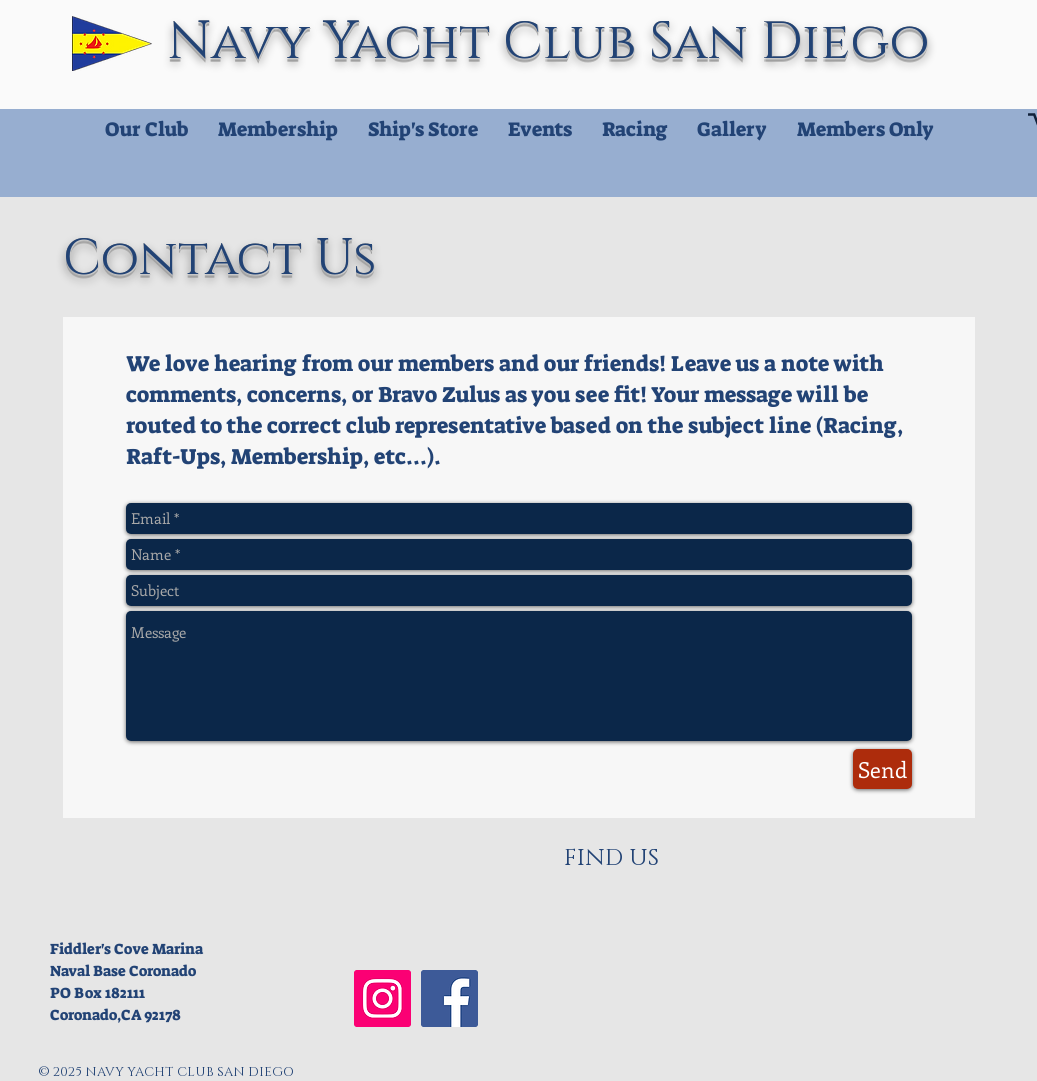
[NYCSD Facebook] (449, 998)
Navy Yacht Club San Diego (555, 42)
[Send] (882, 769)
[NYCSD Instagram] (382, 998)
